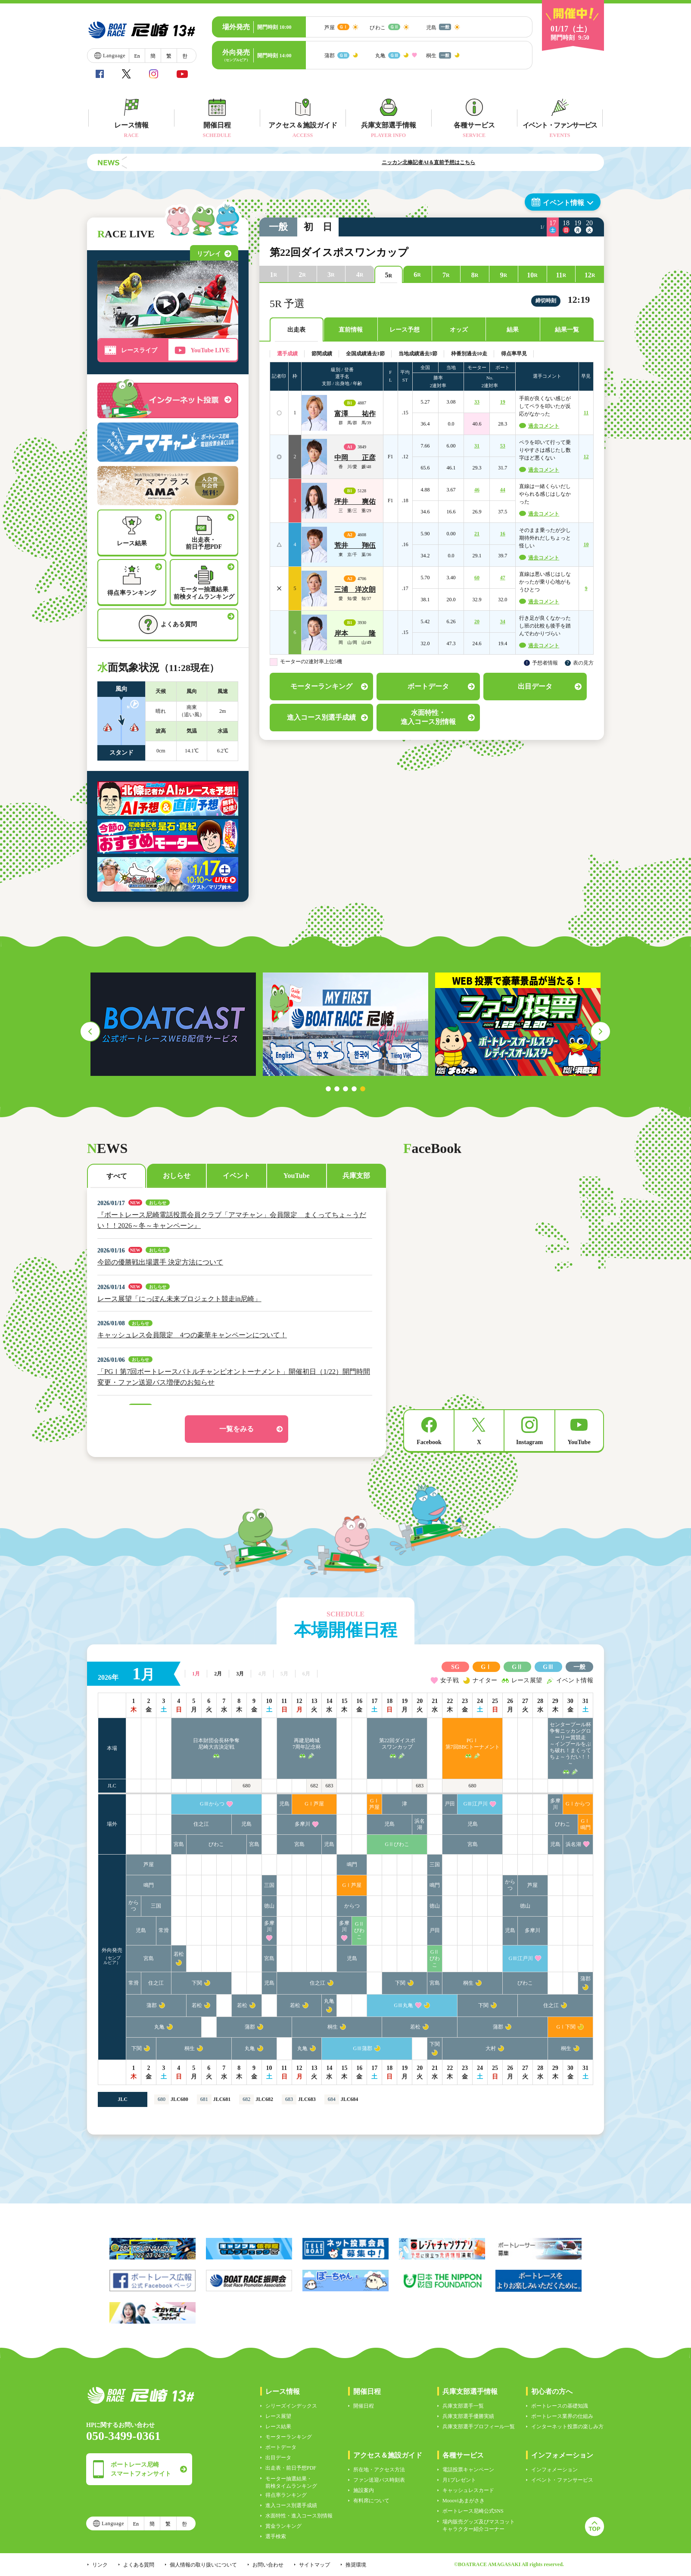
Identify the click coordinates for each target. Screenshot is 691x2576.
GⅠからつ (578, 1804)
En (137, 56)
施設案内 (363, 2490)
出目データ (278, 2458)
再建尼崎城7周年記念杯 (307, 1743)
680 (246, 1786)
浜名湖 (419, 1824)
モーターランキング (288, 2437)
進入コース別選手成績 (291, 2505)
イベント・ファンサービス (562, 2480)
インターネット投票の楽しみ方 (567, 2427)
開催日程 (363, 2406)
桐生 (468, 1983)
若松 (179, 1954)
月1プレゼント (459, 2480)
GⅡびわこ (397, 1844)
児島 (284, 1804)
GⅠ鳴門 (585, 1824)
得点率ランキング (286, 2495)
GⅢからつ (212, 1804)
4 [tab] (354, 1088)
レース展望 (278, 2416)
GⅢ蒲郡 (362, 2048)
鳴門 (352, 1864)
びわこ (562, 1824)
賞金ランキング (283, 2526)
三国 (435, 1864)
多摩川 (555, 1804)
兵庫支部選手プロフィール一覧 (478, 2427)
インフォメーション (554, 2470)
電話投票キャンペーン (468, 2470)
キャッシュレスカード (468, 2490)
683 (329, 1786)
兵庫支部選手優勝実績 (468, 2416)
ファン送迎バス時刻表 (379, 2480)
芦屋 (148, 1864)
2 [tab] (336, 1088)
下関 (197, 1983)
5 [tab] (362, 1088)
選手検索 (275, 2536)
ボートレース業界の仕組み (562, 2416)
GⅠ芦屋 (314, 1804)
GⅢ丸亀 (403, 2005)
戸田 (450, 1804)
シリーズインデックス (291, 2406)
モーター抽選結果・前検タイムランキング (291, 2482)
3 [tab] (345, 1088)
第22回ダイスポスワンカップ (397, 1743)
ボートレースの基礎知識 (559, 2406)
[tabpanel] (518, 1024)
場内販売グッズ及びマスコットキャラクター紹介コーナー (478, 2525)
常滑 (164, 1930)
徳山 (269, 1906)
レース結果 (278, 2427)
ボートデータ (280, 2447)
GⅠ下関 (566, 2027)
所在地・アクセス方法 (379, 2470)
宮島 (179, 1844)
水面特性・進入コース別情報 (299, 2516)
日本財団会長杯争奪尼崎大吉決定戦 (216, 1743)
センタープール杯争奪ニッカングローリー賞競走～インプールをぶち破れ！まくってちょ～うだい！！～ (570, 1743)
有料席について (371, 2501)
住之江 (201, 1824)
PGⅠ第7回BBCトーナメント (472, 1743)
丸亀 (329, 2001)
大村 (491, 2048)
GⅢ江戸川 (476, 1804)
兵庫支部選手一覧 (463, 2406)
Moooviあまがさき (463, 2501)
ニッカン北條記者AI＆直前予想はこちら (462, 162)
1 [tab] (328, 1088)
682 (314, 1786)
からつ (510, 1885)
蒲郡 (585, 1979)
